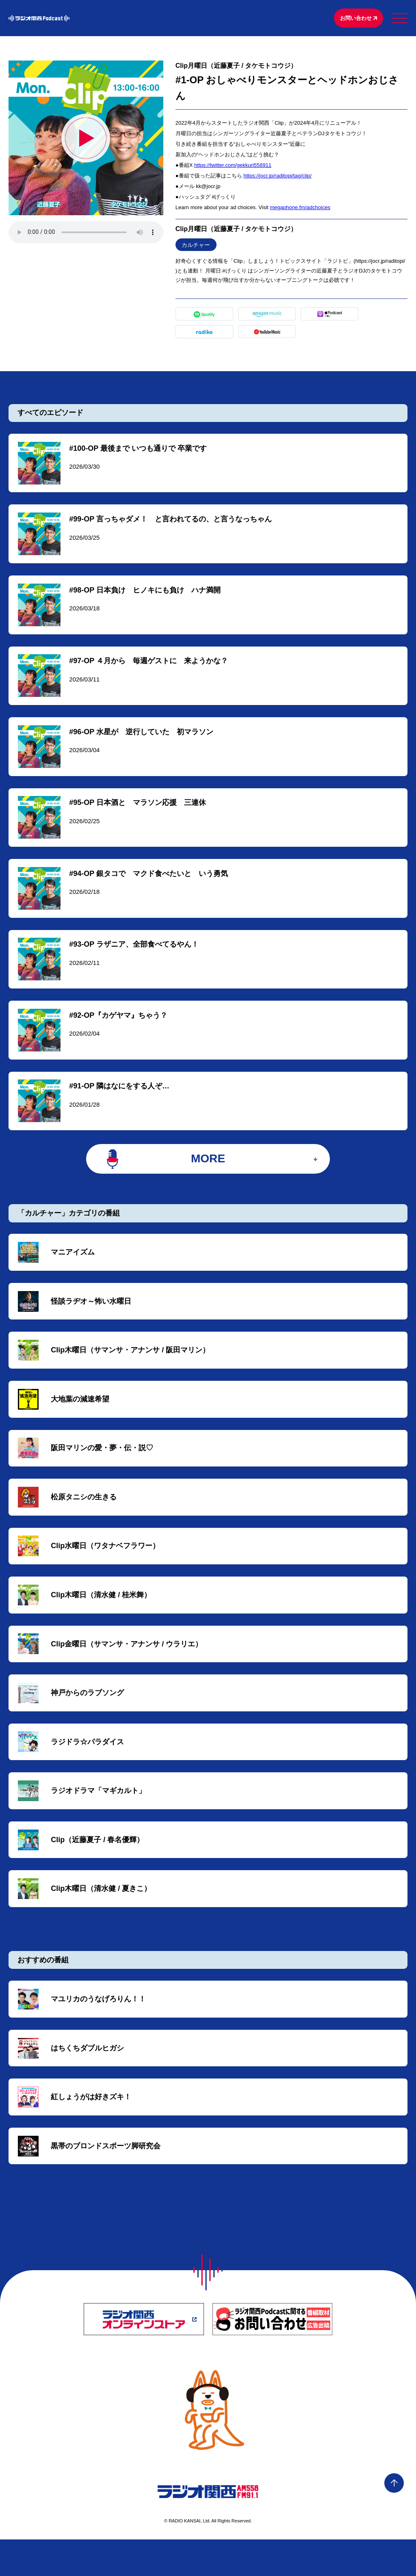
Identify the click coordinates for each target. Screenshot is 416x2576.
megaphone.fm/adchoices (300, 208)
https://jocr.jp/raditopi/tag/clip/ (277, 177)
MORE (208, 1175)
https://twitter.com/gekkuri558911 (232, 166)
